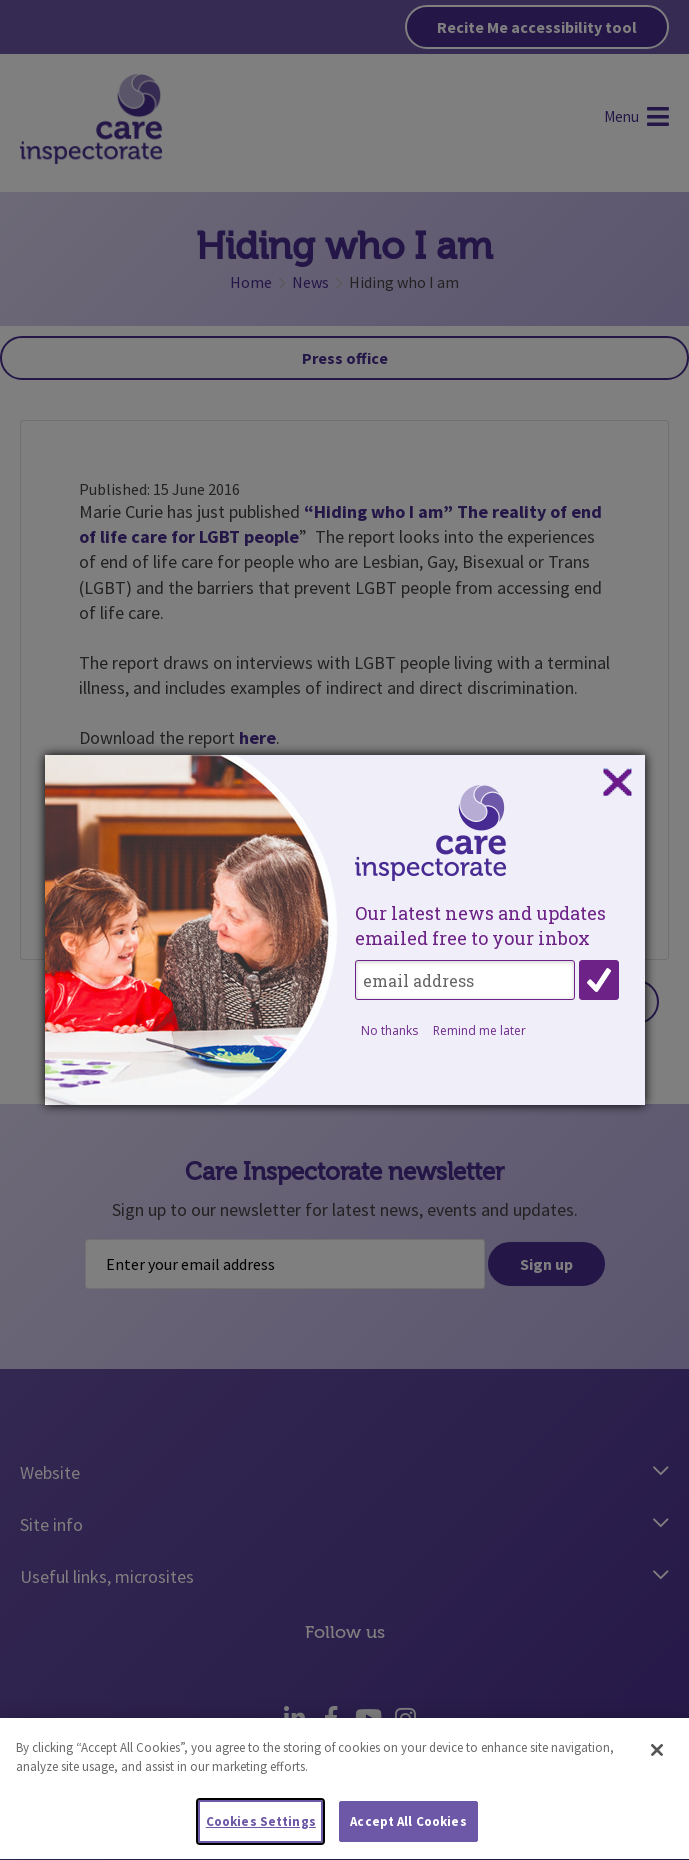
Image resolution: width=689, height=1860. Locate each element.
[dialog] (345, 930)
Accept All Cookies (408, 1831)
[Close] (657, 1760)
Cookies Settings (261, 1831)
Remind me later (479, 1030)
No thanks (389, 1030)
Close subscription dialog (617, 783)
